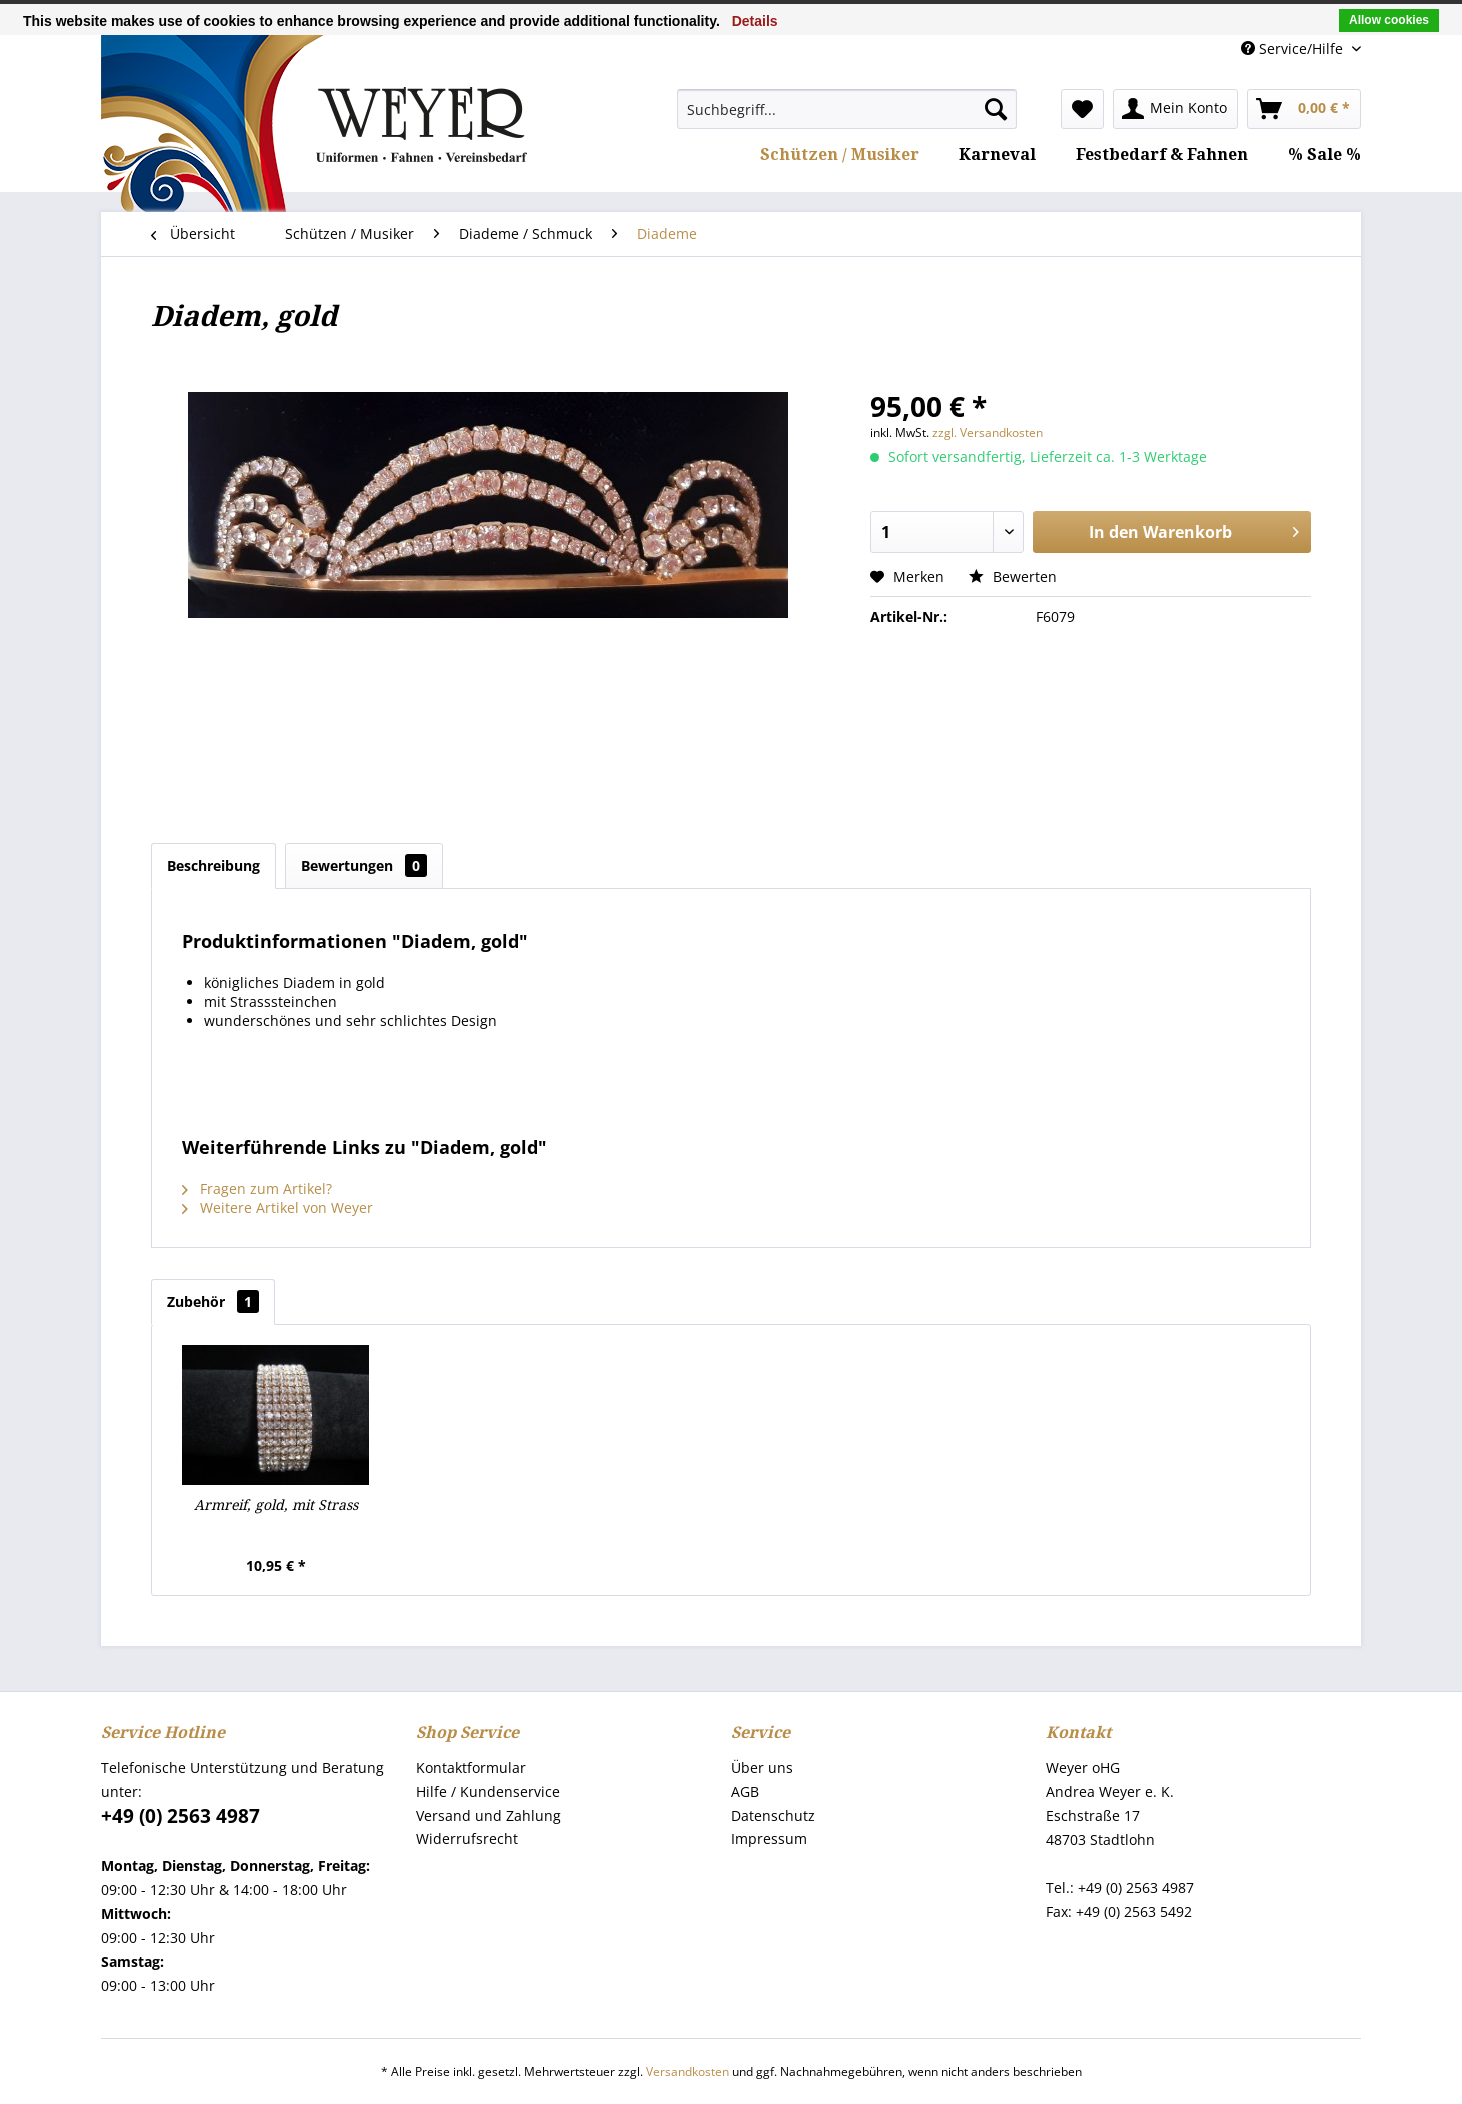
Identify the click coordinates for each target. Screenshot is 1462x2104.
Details (755, 21)
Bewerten (1013, 576)
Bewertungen (364, 865)
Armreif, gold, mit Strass (276, 1505)
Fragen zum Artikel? (257, 1188)
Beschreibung (213, 865)
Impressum (769, 1838)
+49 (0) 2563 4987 (180, 1816)
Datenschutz (773, 1815)
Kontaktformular (471, 1767)
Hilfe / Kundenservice (488, 1791)
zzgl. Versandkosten (987, 432)
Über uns (762, 1767)
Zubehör (213, 1301)
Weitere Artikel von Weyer (277, 1207)
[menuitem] (847, 109)
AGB (745, 1791)
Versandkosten (687, 2071)
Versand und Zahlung (488, 1815)
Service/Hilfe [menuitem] (1294, 48)
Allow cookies (1389, 20)
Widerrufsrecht (467, 1838)
